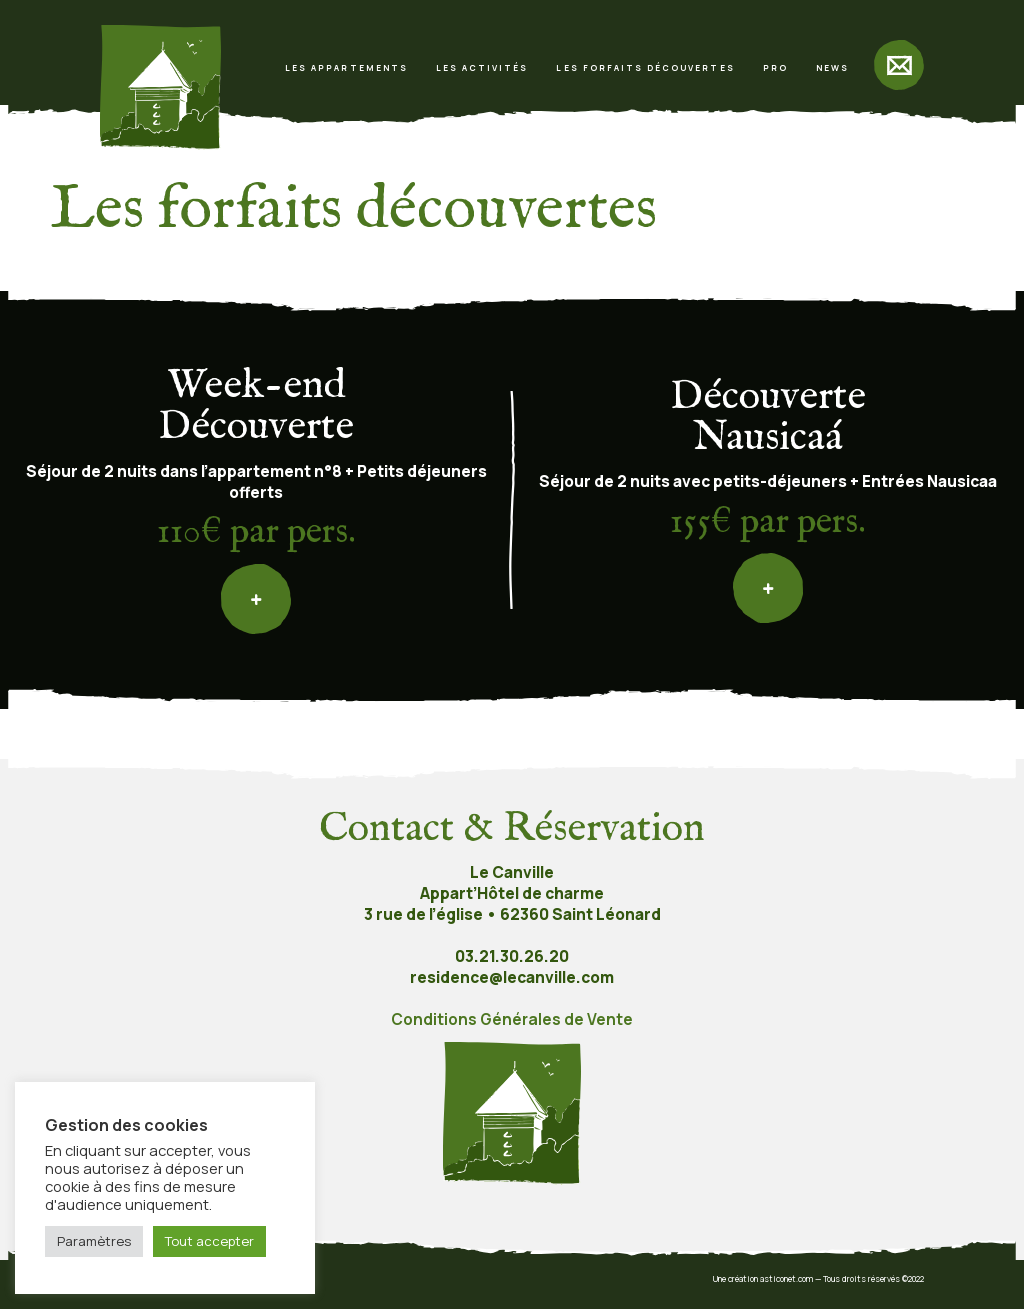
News (832, 67)
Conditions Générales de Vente (512, 1019)
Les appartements (346, 67)
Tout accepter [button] (209, 1241)
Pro (775, 67)
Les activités (482, 67)
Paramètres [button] (94, 1241)
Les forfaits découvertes (645, 67)
